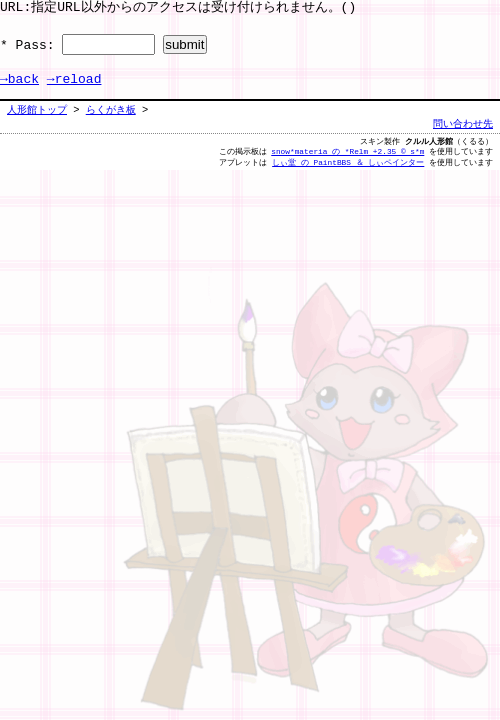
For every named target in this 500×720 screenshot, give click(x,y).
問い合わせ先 (463, 124)
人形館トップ (37, 110)
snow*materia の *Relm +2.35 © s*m (347, 152)
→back (19, 80)
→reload (74, 80)
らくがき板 (111, 110)
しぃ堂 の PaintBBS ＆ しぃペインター (348, 163)
